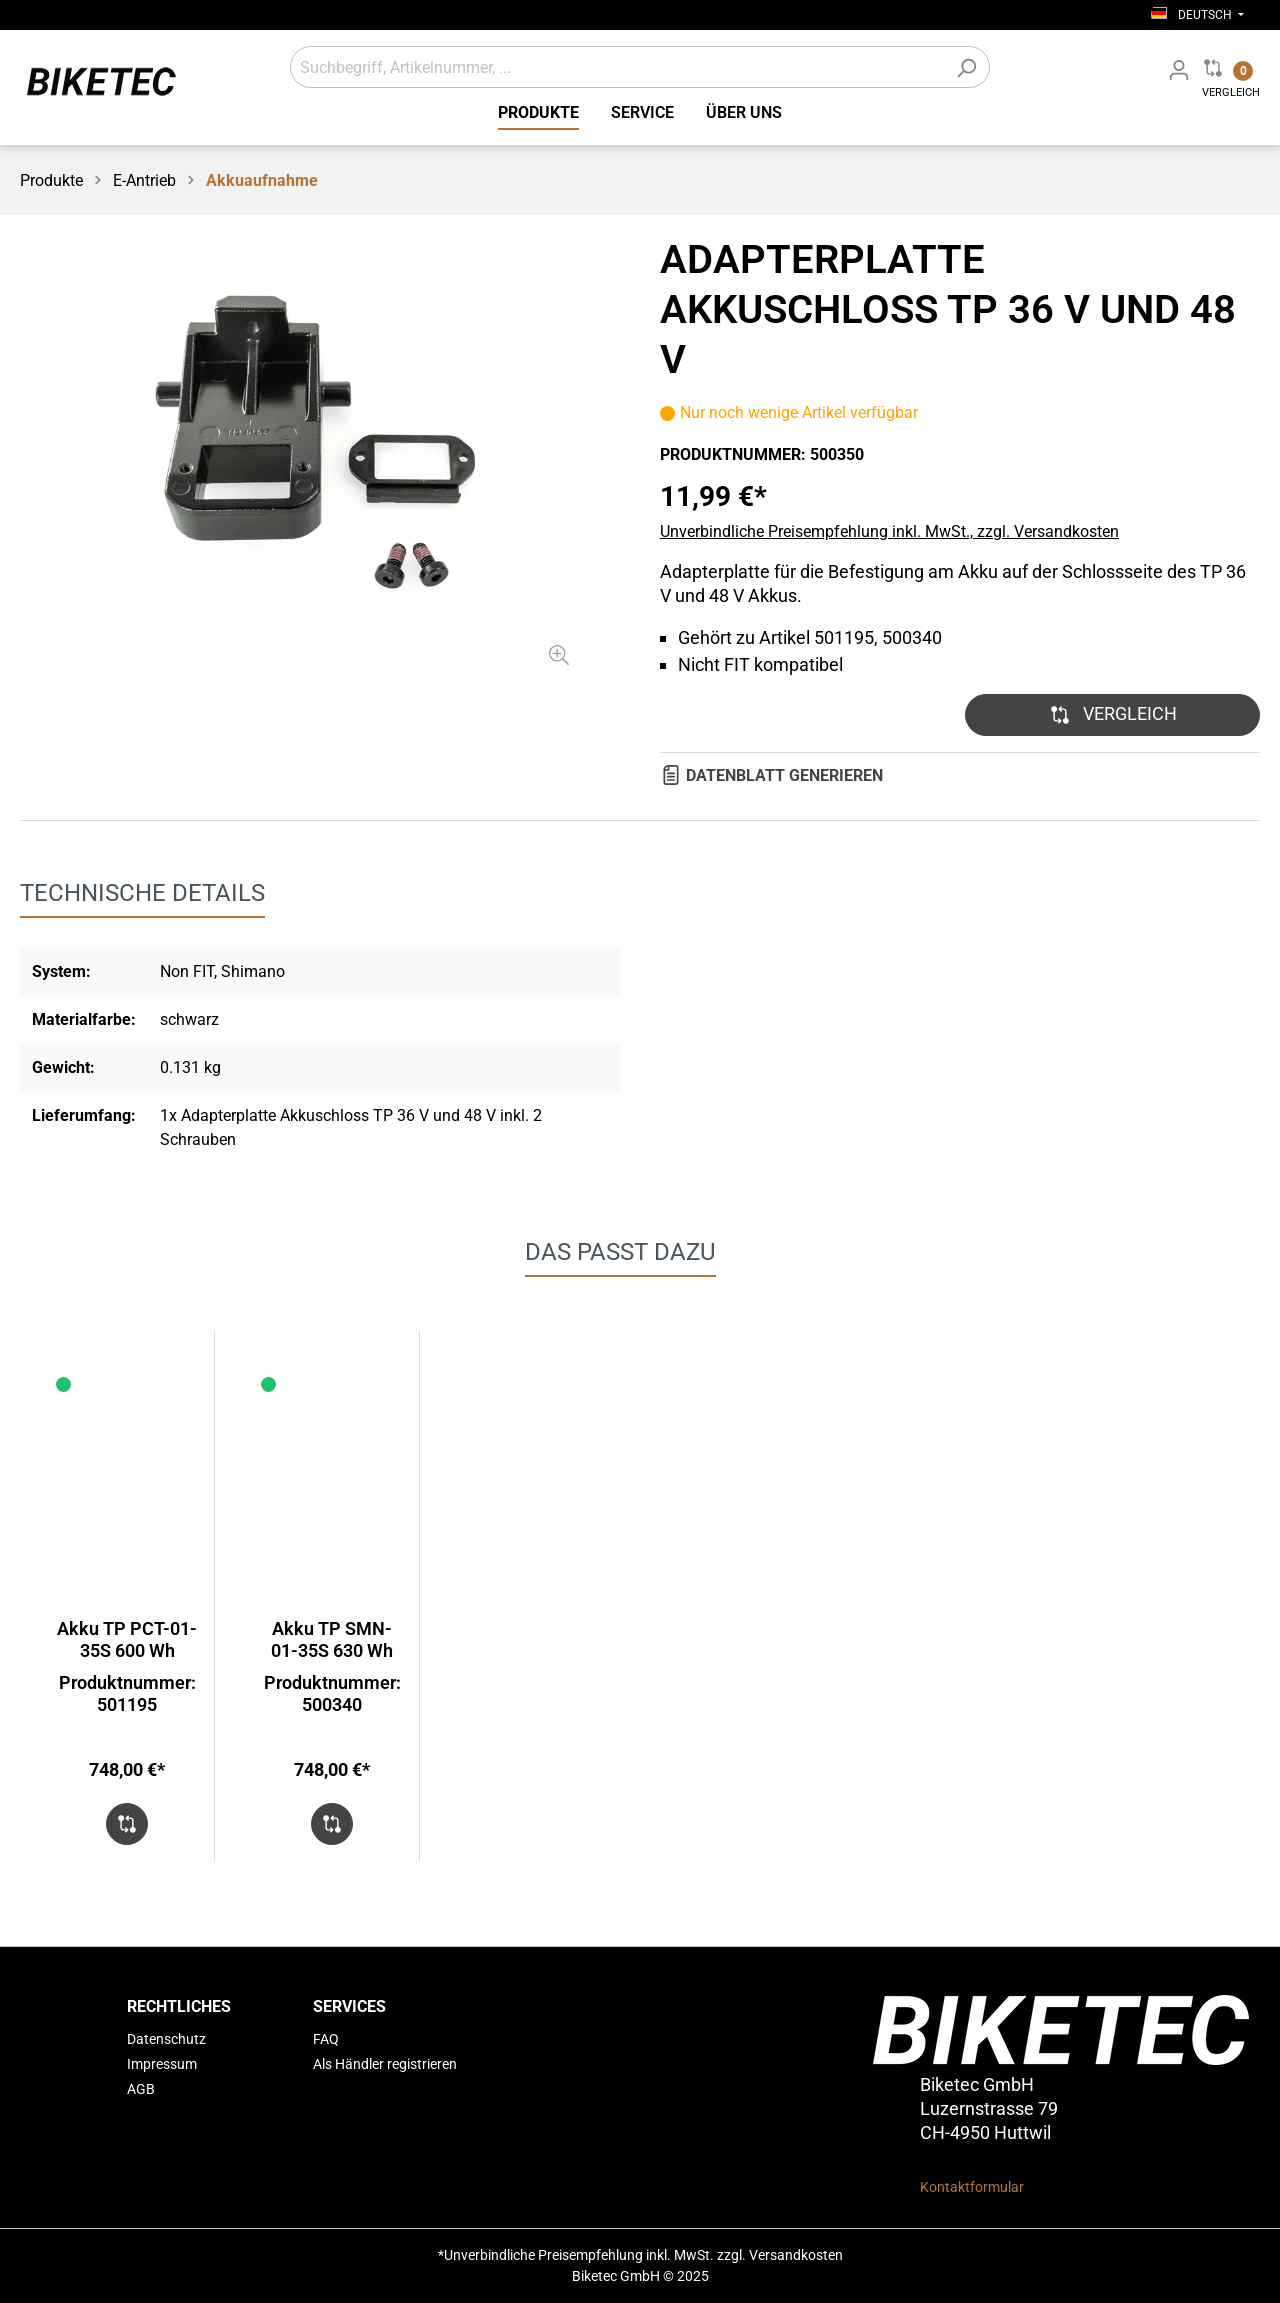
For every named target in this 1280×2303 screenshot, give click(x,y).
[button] (1112, 715)
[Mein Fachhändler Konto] (1179, 69)
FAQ (326, 2039)
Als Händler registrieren (385, 2064)
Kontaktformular (972, 2187)
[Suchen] (966, 67)
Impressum (162, 2064)
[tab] (142, 892)
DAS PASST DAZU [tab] (620, 1252)
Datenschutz (166, 2039)
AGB (141, 2089)
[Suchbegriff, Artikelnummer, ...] (617, 67)
